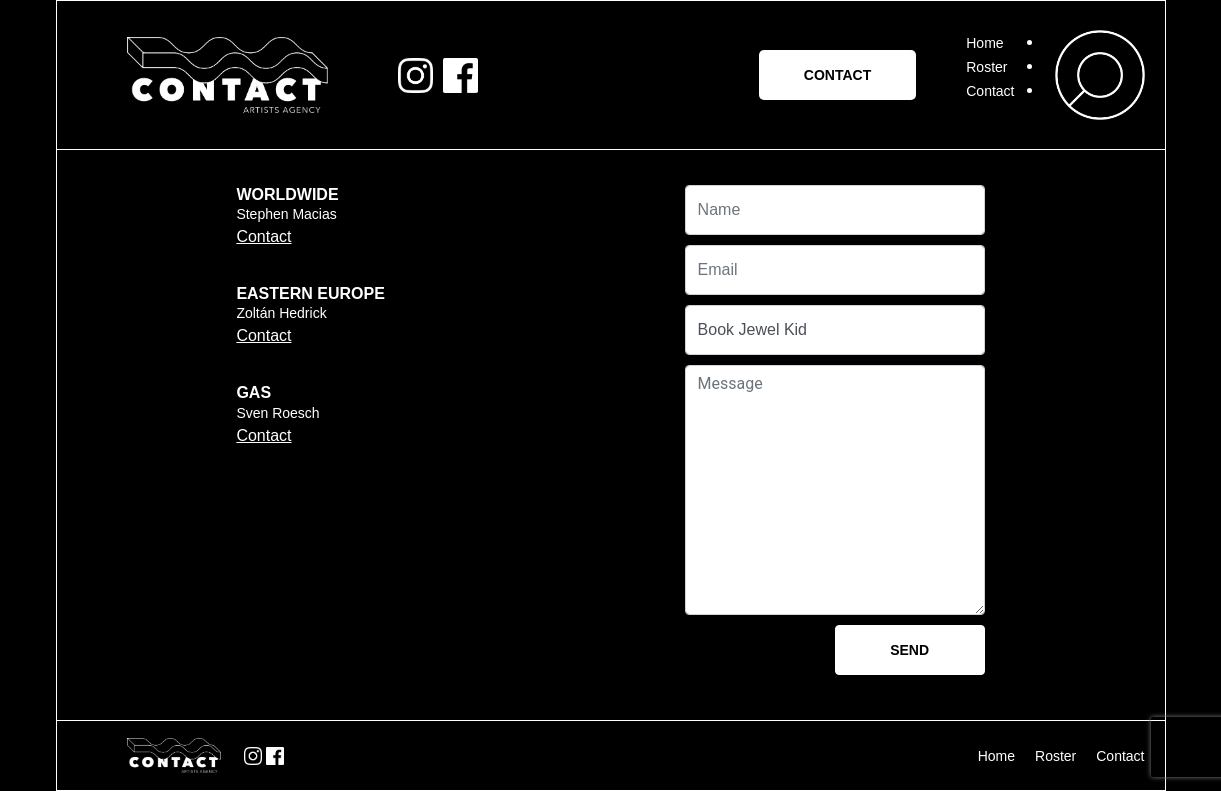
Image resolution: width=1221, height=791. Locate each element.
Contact (990, 91)
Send (909, 650)
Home (984, 43)
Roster (986, 67)
